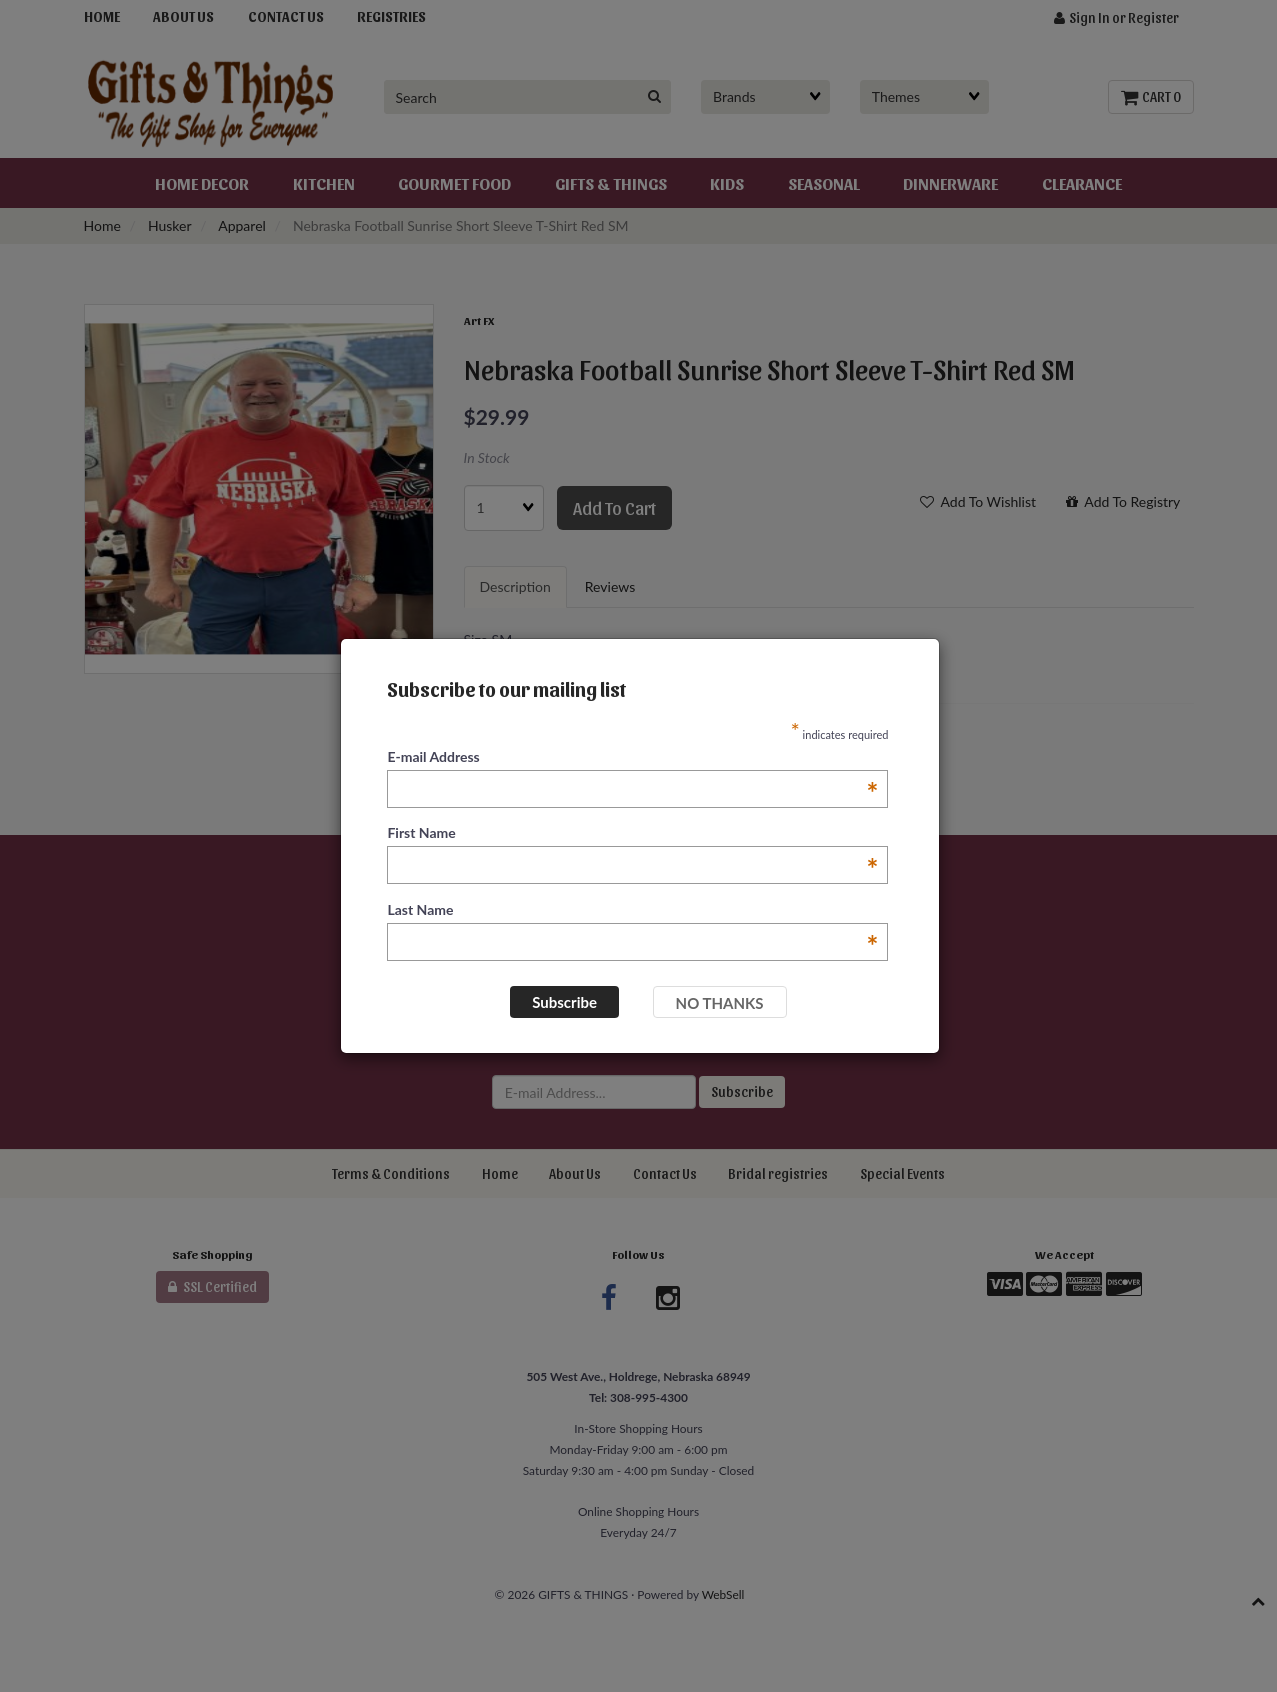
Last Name (632, 910)
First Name (632, 833)
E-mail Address (632, 757)
